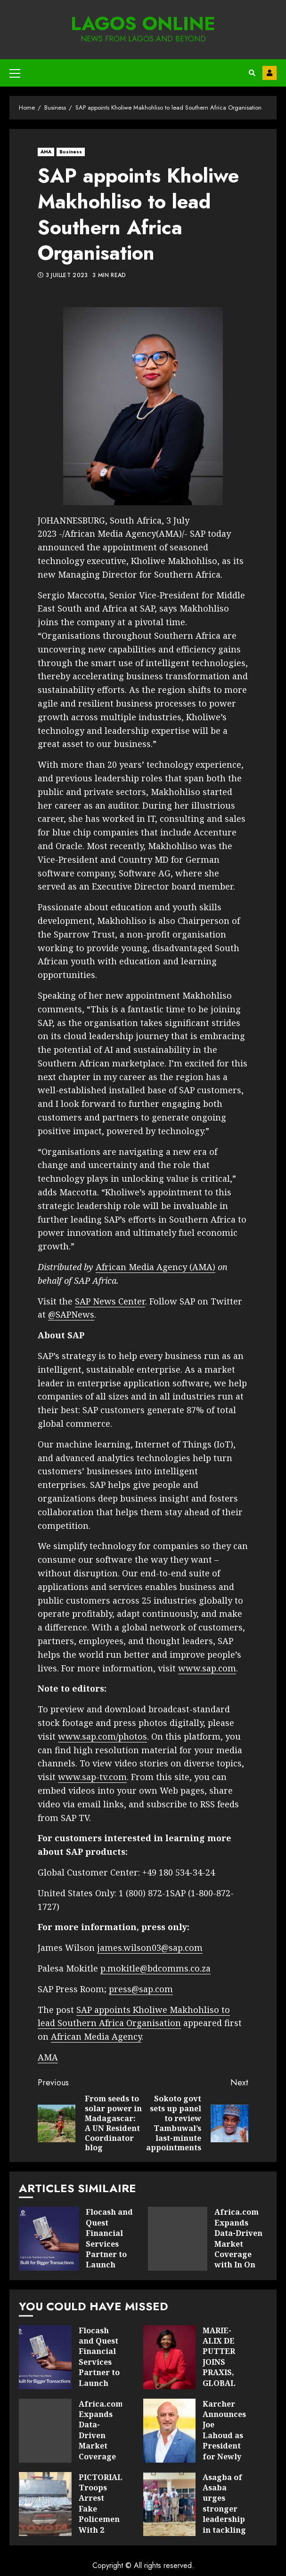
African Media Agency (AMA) (155, 1266)
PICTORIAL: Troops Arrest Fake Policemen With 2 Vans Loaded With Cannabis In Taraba (45, 2504)
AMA (46, 151)
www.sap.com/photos (102, 1736)
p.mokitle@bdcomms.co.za (155, 1968)
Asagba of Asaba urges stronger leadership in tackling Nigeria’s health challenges (169, 2504)
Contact (269, 73)
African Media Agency (96, 2036)
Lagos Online (143, 23)
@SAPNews (71, 1314)
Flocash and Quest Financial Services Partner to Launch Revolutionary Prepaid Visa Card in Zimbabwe (49, 2239)
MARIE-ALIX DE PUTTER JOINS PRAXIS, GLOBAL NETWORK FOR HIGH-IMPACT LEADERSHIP (169, 2357)
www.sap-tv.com (92, 1776)
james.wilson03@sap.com (150, 1947)
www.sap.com (207, 1668)
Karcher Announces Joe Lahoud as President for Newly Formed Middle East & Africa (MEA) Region (169, 2431)
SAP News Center (110, 1301)
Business (70, 151)
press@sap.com (141, 1989)
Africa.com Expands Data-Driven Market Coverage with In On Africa (178, 2239)
